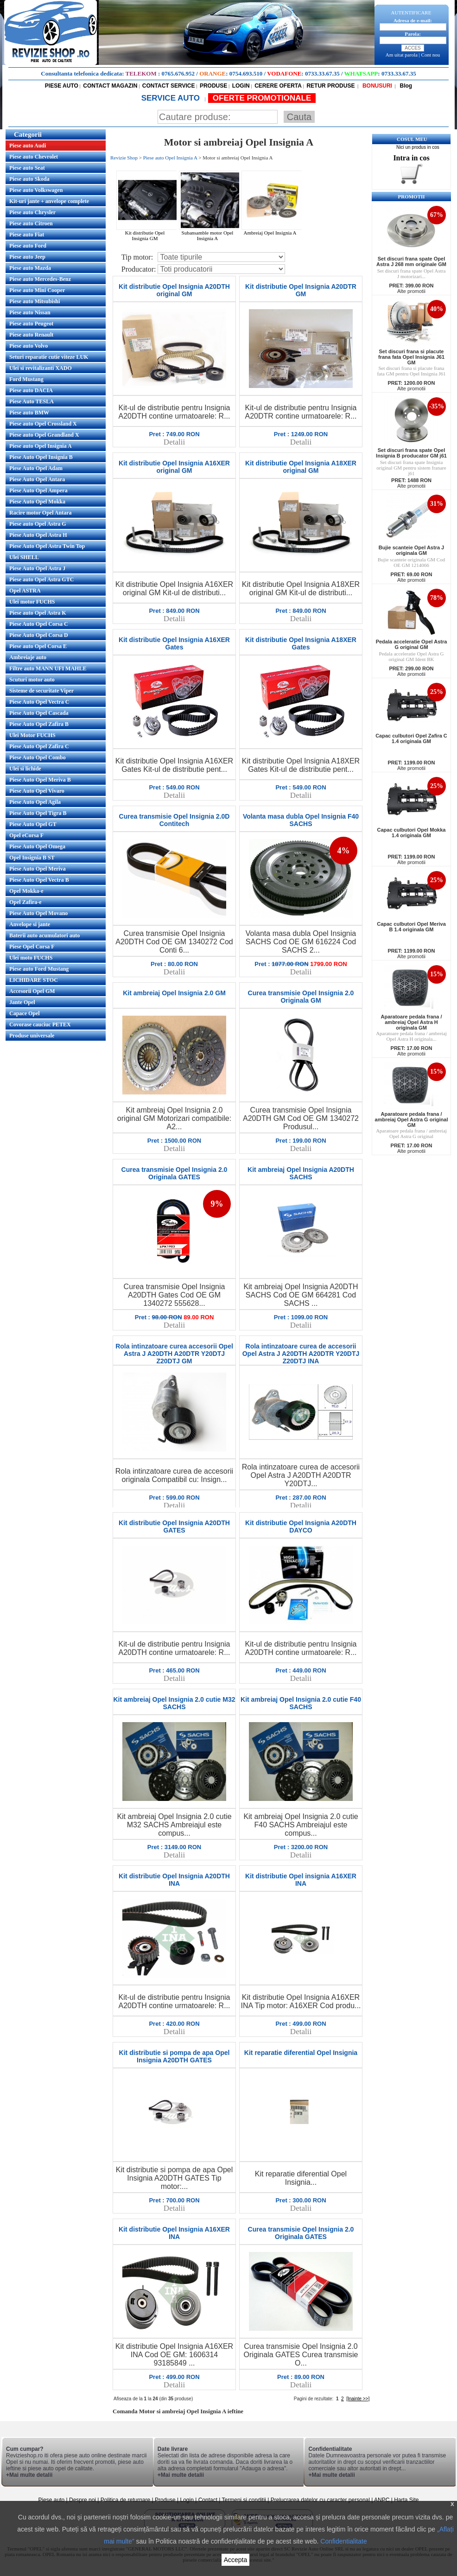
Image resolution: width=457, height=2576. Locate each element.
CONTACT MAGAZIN (110, 86)
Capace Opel (24, 1013)
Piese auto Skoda (29, 179)
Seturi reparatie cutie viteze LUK (48, 357)
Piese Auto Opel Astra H (38, 535)
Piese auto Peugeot (31, 323)
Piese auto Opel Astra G (37, 524)
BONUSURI (376, 86)
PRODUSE (213, 86)
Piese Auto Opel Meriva (37, 868)
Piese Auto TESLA (31, 401)
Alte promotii (411, 291)
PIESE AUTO (61, 86)
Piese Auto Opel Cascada (39, 713)
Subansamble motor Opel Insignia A (210, 233)
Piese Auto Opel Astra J (37, 568)
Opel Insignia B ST (32, 857)
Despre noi (83, 2500)
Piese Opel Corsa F (32, 946)
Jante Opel (22, 1002)
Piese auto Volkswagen (36, 190)
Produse (165, 2500)
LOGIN (241, 86)
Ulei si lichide (25, 768)
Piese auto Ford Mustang (39, 969)
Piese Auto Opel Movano (38, 913)
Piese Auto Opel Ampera (38, 490)
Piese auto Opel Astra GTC (41, 579)
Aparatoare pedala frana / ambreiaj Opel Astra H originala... (411, 1036)
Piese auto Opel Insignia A (40, 446)
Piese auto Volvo (28, 346)
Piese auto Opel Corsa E (38, 646)
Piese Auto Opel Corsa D (38, 635)
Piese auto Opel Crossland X (43, 423)
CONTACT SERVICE (168, 86)
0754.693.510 (246, 73)
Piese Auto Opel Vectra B (39, 880)
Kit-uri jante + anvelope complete (49, 201)
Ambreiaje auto (27, 657)
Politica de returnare (126, 2500)
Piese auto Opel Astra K (37, 613)
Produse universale (31, 1035)
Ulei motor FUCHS (32, 601)
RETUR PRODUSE (330, 86)
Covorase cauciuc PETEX (40, 1024)
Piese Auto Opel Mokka (37, 501)
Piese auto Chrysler (32, 212)
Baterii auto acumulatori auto (44, 935)
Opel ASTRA (25, 590)
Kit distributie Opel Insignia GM (147, 233)
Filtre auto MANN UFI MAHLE (47, 668)
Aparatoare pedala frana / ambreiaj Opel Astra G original (411, 1133)
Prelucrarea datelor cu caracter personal (320, 2500)
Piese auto (51, 2500)
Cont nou (430, 54)
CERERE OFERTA (278, 86)
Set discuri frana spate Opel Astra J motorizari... (411, 273)
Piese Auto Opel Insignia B (41, 457)
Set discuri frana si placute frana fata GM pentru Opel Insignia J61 (411, 370)
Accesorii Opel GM (32, 991)
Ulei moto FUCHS (30, 957)
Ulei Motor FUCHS (32, 735)
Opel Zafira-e (25, 902)
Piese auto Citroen (31, 223)
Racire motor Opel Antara (40, 512)
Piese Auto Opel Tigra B (38, 813)
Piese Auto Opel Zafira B (39, 724)
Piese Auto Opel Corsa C (38, 624)
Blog (405, 86)
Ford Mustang (26, 379)
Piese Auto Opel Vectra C (39, 702)
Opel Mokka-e (26, 891)
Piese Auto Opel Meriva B (40, 779)
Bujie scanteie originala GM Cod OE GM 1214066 (411, 562)
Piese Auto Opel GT (33, 824)
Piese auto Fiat (26, 234)
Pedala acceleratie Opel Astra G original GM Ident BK (411, 656)
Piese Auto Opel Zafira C (39, 746)
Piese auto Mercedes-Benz (40, 279)
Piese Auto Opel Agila (35, 802)
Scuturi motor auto (32, 679)
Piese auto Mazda (30, 268)
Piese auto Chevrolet (33, 156)
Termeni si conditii (244, 2500)
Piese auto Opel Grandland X (44, 435)
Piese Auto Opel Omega (37, 846)
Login (187, 2500)
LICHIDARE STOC (33, 980)
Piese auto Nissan (30, 312)
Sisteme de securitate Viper (41, 690)
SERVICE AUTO (171, 98)
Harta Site (406, 2500)
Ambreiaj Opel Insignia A (273, 230)
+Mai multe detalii (29, 2475)
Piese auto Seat (27, 168)
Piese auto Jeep (27, 257)
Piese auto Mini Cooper (37, 290)
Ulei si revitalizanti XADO (40, 368)
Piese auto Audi (27, 145)
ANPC (381, 2500)
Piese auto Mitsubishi (34, 301)
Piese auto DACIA (31, 390)
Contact (207, 2500)
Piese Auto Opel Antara (37, 479)
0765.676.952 (178, 73)
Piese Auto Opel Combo (37, 757)
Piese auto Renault (31, 334)
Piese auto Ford (27, 245)
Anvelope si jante (29, 924)
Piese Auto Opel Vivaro (36, 791)
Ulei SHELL (24, 557)
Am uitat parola (402, 54)
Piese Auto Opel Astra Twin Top (47, 546)
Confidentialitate (343, 2541)
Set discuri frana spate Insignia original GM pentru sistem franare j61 (411, 467)
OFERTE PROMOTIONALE (262, 98)
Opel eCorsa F (26, 835)
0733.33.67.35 (322, 73)
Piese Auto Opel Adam (36, 468)
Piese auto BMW (29, 412)
